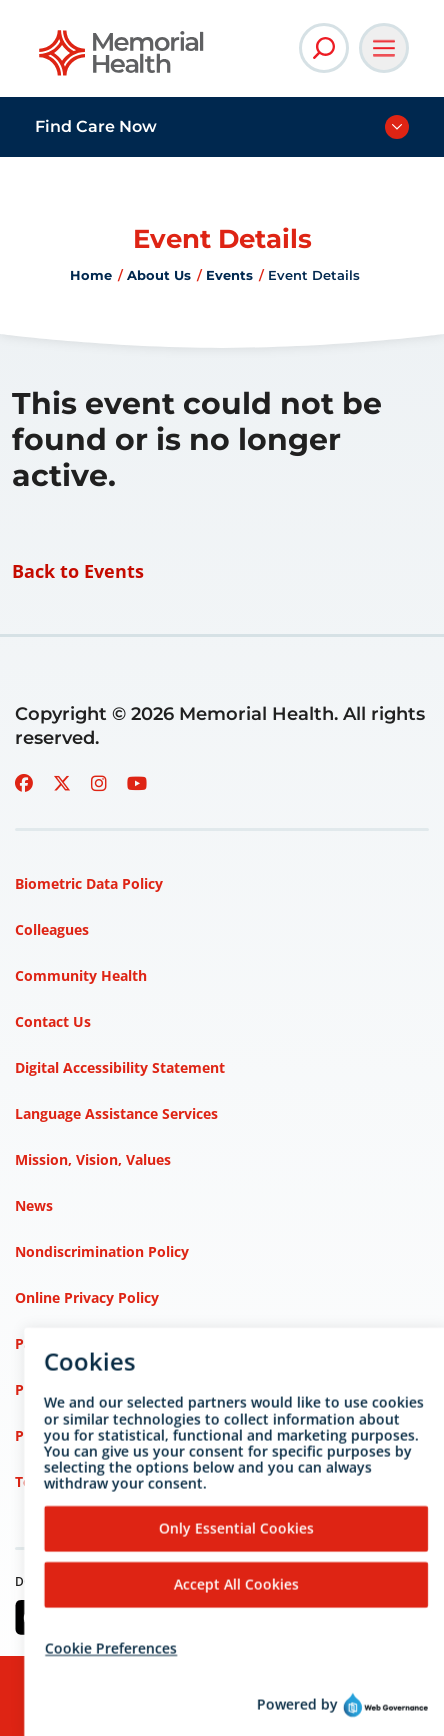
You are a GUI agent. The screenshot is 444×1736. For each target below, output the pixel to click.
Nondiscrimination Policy (102, 1251)
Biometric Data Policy (89, 883)
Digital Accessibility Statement (120, 1067)
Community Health (81, 975)
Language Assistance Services (116, 1113)
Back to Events (78, 571)
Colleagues (52, 929)
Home (91, 275)
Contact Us (53, 1021)
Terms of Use (60, 1481)
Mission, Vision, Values (93, 1159)
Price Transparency (80, 1389)
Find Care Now (96, 126)
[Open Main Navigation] (384, 48)
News (34, 1205)
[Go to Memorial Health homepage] (122, 59)
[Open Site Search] (324, 48)
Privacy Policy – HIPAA (92, 1435)
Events (229, 275)
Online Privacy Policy (87, 1297)
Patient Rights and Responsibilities (134, 1343)
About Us (159, 275)
